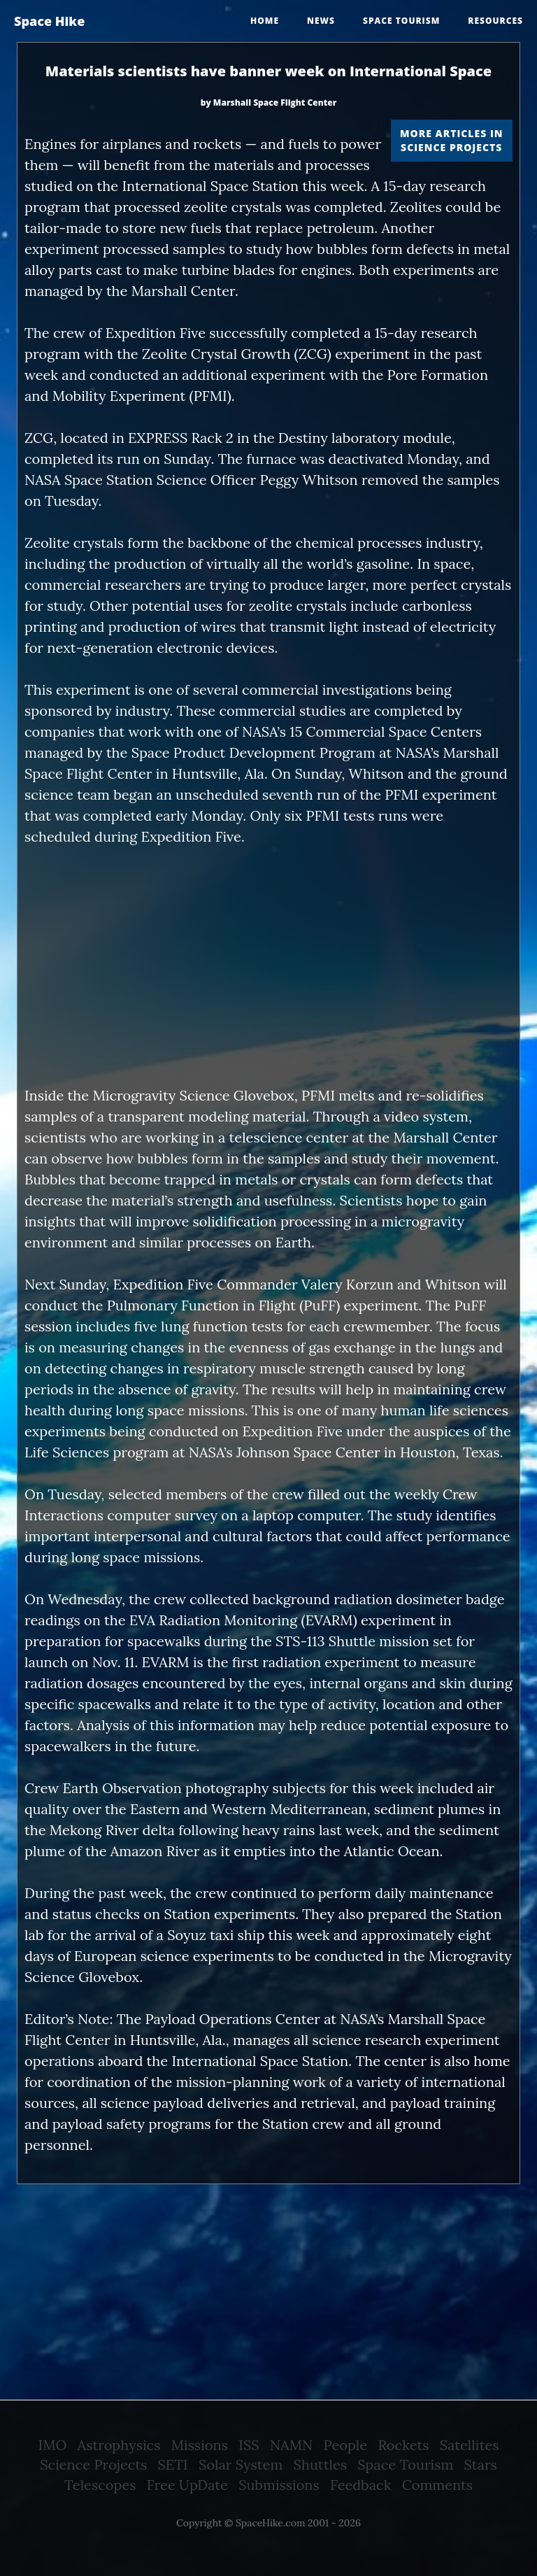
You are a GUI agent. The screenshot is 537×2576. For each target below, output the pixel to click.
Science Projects (93, 2464)
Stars (480, 2464)
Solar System (240, 2464)
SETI (173, 2464)
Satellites (469, 2445)
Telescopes (100, 2484)
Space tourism (401, 21)
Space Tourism (405, 2464)
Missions (199, 2445)
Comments (437, 2484)
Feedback (360, 2484)
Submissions (279, 2484)
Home (264, 21)
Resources (495, 21)
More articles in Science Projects (451, 140)
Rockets (403, 2445)
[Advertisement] (268, 966)
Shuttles (320, 2464)
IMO (52, 2445)
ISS (248, 2445)
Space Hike (49, 21)
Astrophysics (119, 2445)
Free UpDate (187, 2484)
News (321, 21)
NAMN (291, 2445)
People (346, 2445)
